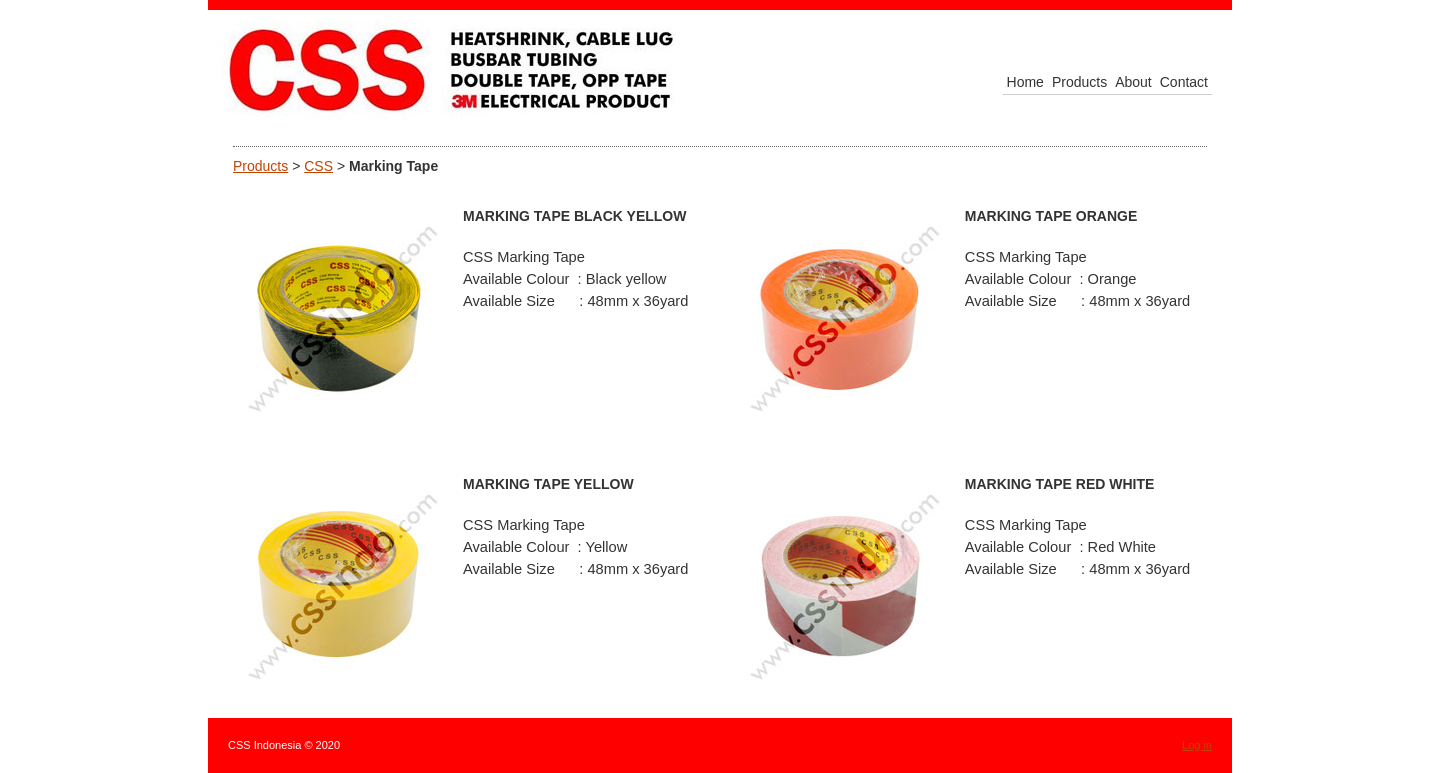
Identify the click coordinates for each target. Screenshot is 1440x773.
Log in (1197, 745)
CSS (318, 166)
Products (260, 166)
